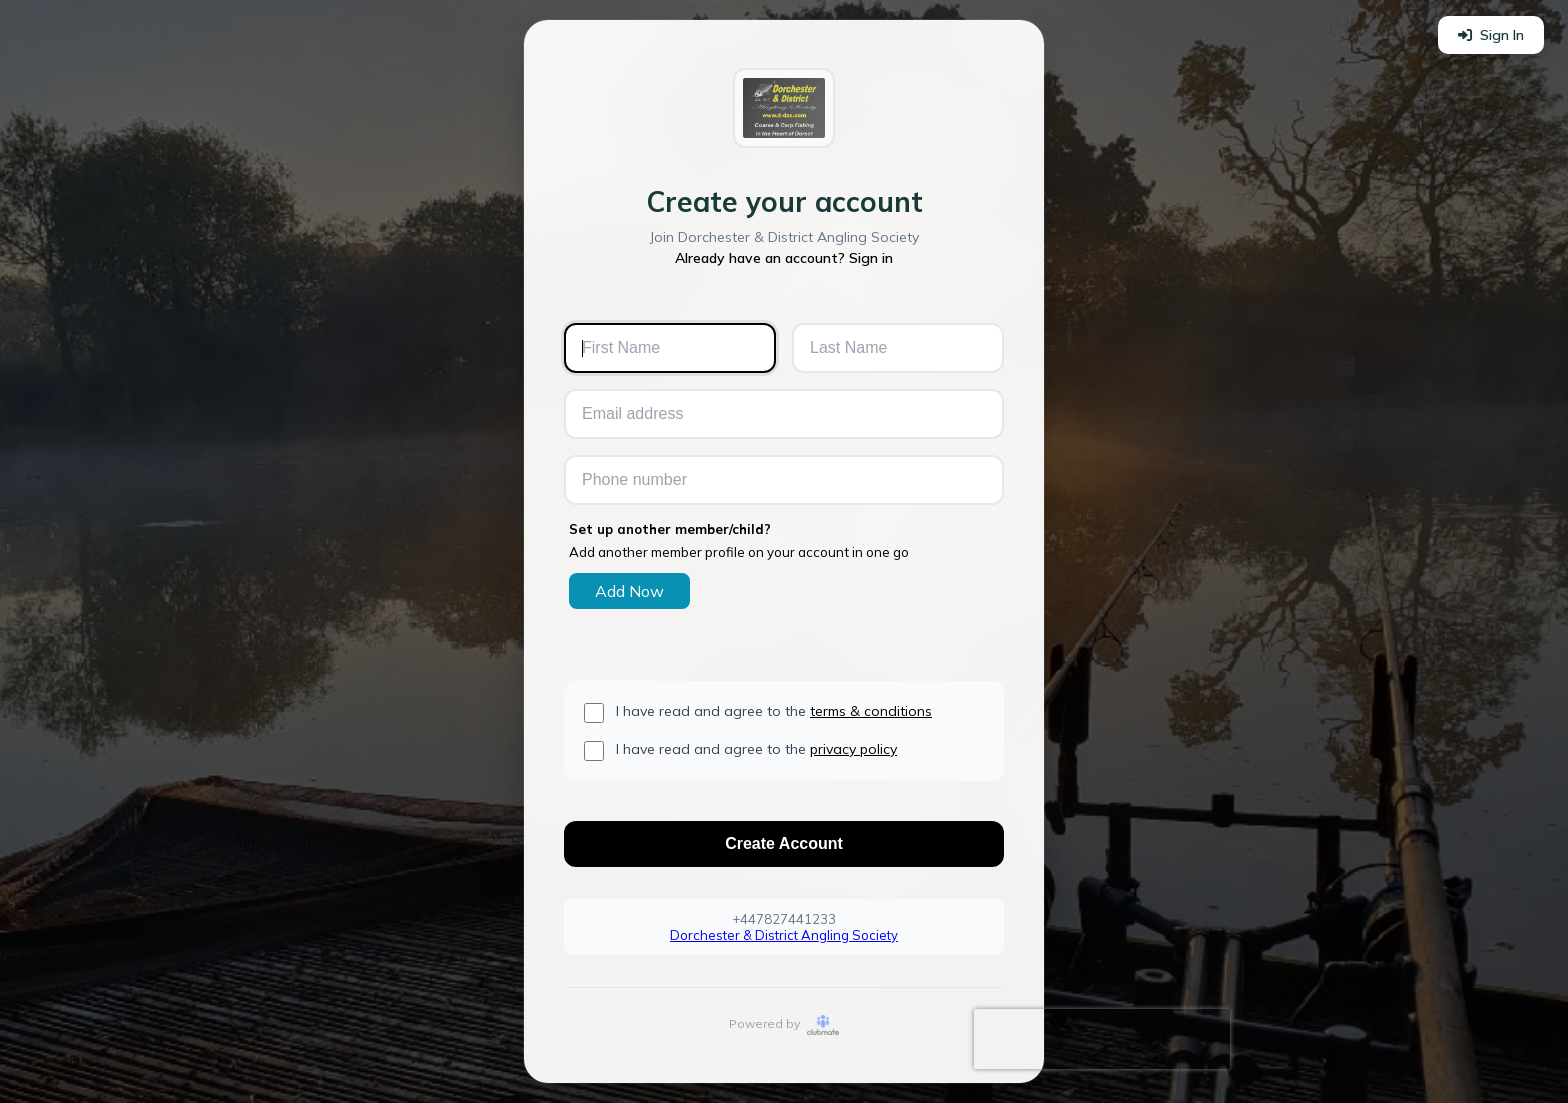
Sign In (1491, 35)
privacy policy (853, 749)
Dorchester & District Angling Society (784, 935)
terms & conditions (871, 711)
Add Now (629, 591)
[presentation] (1102, 1039)
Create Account (784, 843)
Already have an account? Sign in (784, 258)
